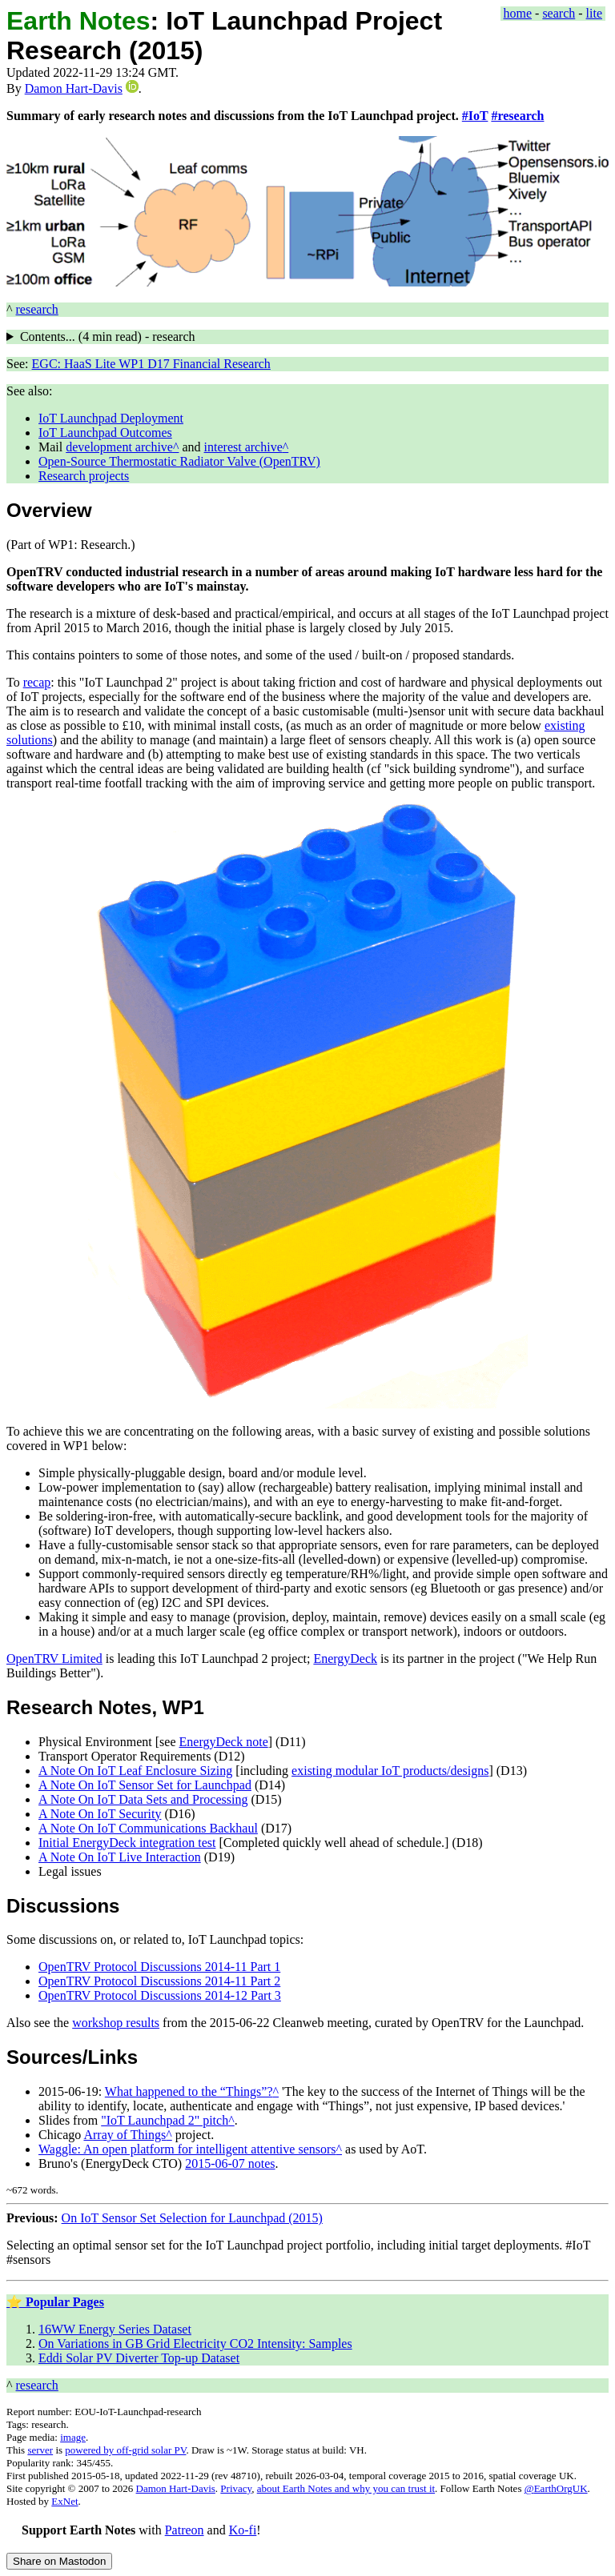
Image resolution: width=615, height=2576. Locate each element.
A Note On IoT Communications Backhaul (148, 1828)
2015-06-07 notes (230, 2163)
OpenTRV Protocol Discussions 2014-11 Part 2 (159, 1981)
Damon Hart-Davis (74, 88)
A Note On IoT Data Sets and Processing (142, 1799)
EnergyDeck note (223, 1742)
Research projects (83, 476)
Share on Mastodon (59, 2561)
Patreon (184, 2530)
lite (594, 13)
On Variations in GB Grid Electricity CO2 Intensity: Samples (195, 2343)
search (558, 13)
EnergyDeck (345, 1658)
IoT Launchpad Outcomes (105, 432)
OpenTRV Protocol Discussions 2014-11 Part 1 (159, 1966)
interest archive (243, 447)
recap (37, 682)
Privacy (235, 2488)
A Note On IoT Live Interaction (119, 1857)
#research (517, 115)
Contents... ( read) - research (107, 336)
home (518, 13)
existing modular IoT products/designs (389, 1770)
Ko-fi (243, 2530)
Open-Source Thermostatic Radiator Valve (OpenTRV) (179, 461)
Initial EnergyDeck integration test (126, 1842)
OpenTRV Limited (54, 1658)
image (73, 2437)
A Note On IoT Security (99, 1814)
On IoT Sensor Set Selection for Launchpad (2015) (192, 2218)
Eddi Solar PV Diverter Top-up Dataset (138, 2358)
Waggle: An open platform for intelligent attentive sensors (187, 2149)
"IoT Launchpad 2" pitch (164, 2120)
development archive (119, 447)
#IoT (475, 115)
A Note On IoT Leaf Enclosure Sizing (135, 1770)
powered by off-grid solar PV (125, 2450)
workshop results (115, 2022)
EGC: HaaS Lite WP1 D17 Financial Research (151, 364)
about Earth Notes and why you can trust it (346, 2488)
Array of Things (124, 2134)
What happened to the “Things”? (189, 2091)
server (40, 2450)
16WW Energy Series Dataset (114, 2329)
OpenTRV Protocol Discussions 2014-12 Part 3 (159, 1995)
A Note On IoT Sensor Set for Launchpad (144, 1785)
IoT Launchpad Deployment (110, 418)
